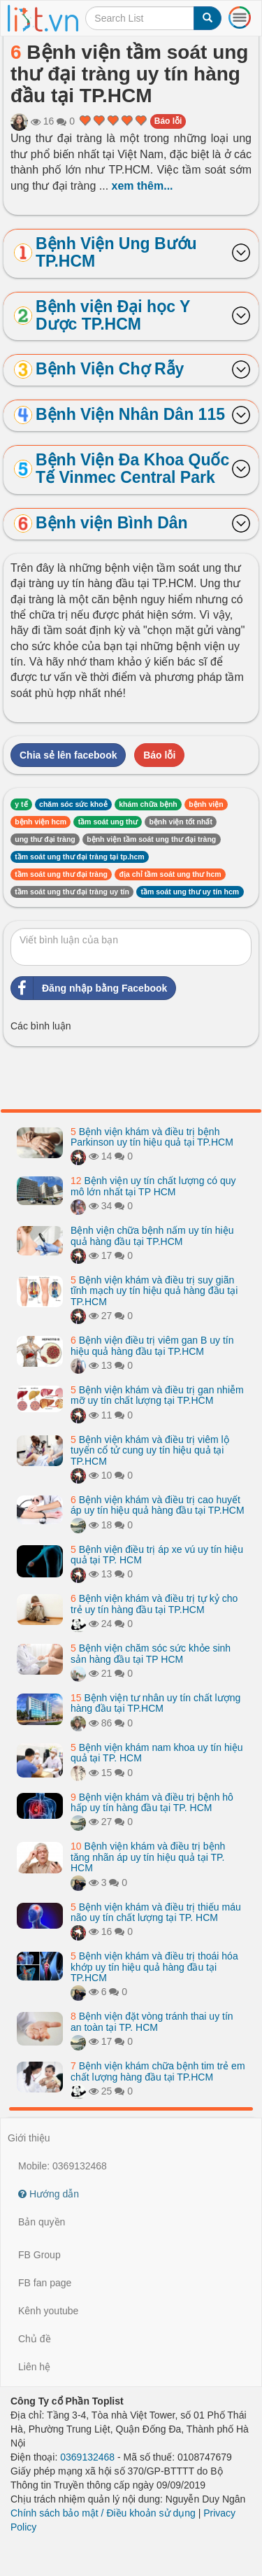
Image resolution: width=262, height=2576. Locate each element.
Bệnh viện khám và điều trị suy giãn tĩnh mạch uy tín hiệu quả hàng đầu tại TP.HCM (154, 1290)
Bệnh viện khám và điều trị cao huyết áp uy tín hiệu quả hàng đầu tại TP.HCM (158, 1505)
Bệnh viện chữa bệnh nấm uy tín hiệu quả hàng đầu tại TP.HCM (152, 1235)
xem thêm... (142, 186)
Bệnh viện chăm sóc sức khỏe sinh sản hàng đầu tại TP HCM (151, 1653)
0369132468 (87, 2457)
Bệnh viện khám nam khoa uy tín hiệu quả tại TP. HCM (157, 1753)
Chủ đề (34, 2338)
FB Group (39, 2254)
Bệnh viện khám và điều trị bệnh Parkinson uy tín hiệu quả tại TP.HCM (152, 1137)
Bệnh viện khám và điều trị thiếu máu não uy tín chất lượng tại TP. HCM (156, 1912)
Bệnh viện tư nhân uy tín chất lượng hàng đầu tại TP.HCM (155, 1703)
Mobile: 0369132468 (62, 2166)
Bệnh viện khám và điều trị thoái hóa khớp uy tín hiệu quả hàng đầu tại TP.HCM (154, 1966)
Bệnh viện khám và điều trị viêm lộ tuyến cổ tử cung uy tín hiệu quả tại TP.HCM (150, 1450)
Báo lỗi (168, 121)
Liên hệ (34, 2366)
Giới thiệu (29, 2138)
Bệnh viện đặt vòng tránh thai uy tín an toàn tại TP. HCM (152, 2021)
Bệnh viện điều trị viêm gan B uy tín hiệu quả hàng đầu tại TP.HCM (152, 1345)
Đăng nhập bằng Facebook (89, 988)
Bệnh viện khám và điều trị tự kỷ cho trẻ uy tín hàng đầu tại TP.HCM (154, 1603)
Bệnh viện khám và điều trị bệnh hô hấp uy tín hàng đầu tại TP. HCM (152, 1802)
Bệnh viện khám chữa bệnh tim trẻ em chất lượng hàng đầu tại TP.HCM (158, 2071)
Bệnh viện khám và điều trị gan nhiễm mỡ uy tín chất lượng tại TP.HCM (157, 1395)
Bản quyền (41, 2221)
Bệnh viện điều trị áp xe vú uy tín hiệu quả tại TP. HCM (157, 1554)
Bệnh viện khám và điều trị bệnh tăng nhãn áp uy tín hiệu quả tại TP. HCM (148, 1856)
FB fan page (44, 2282)
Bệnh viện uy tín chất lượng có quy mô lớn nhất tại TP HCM (153, 1186)
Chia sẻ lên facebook (68, 755)
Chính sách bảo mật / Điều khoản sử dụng (103, 2513)
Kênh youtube (48, 2310)
